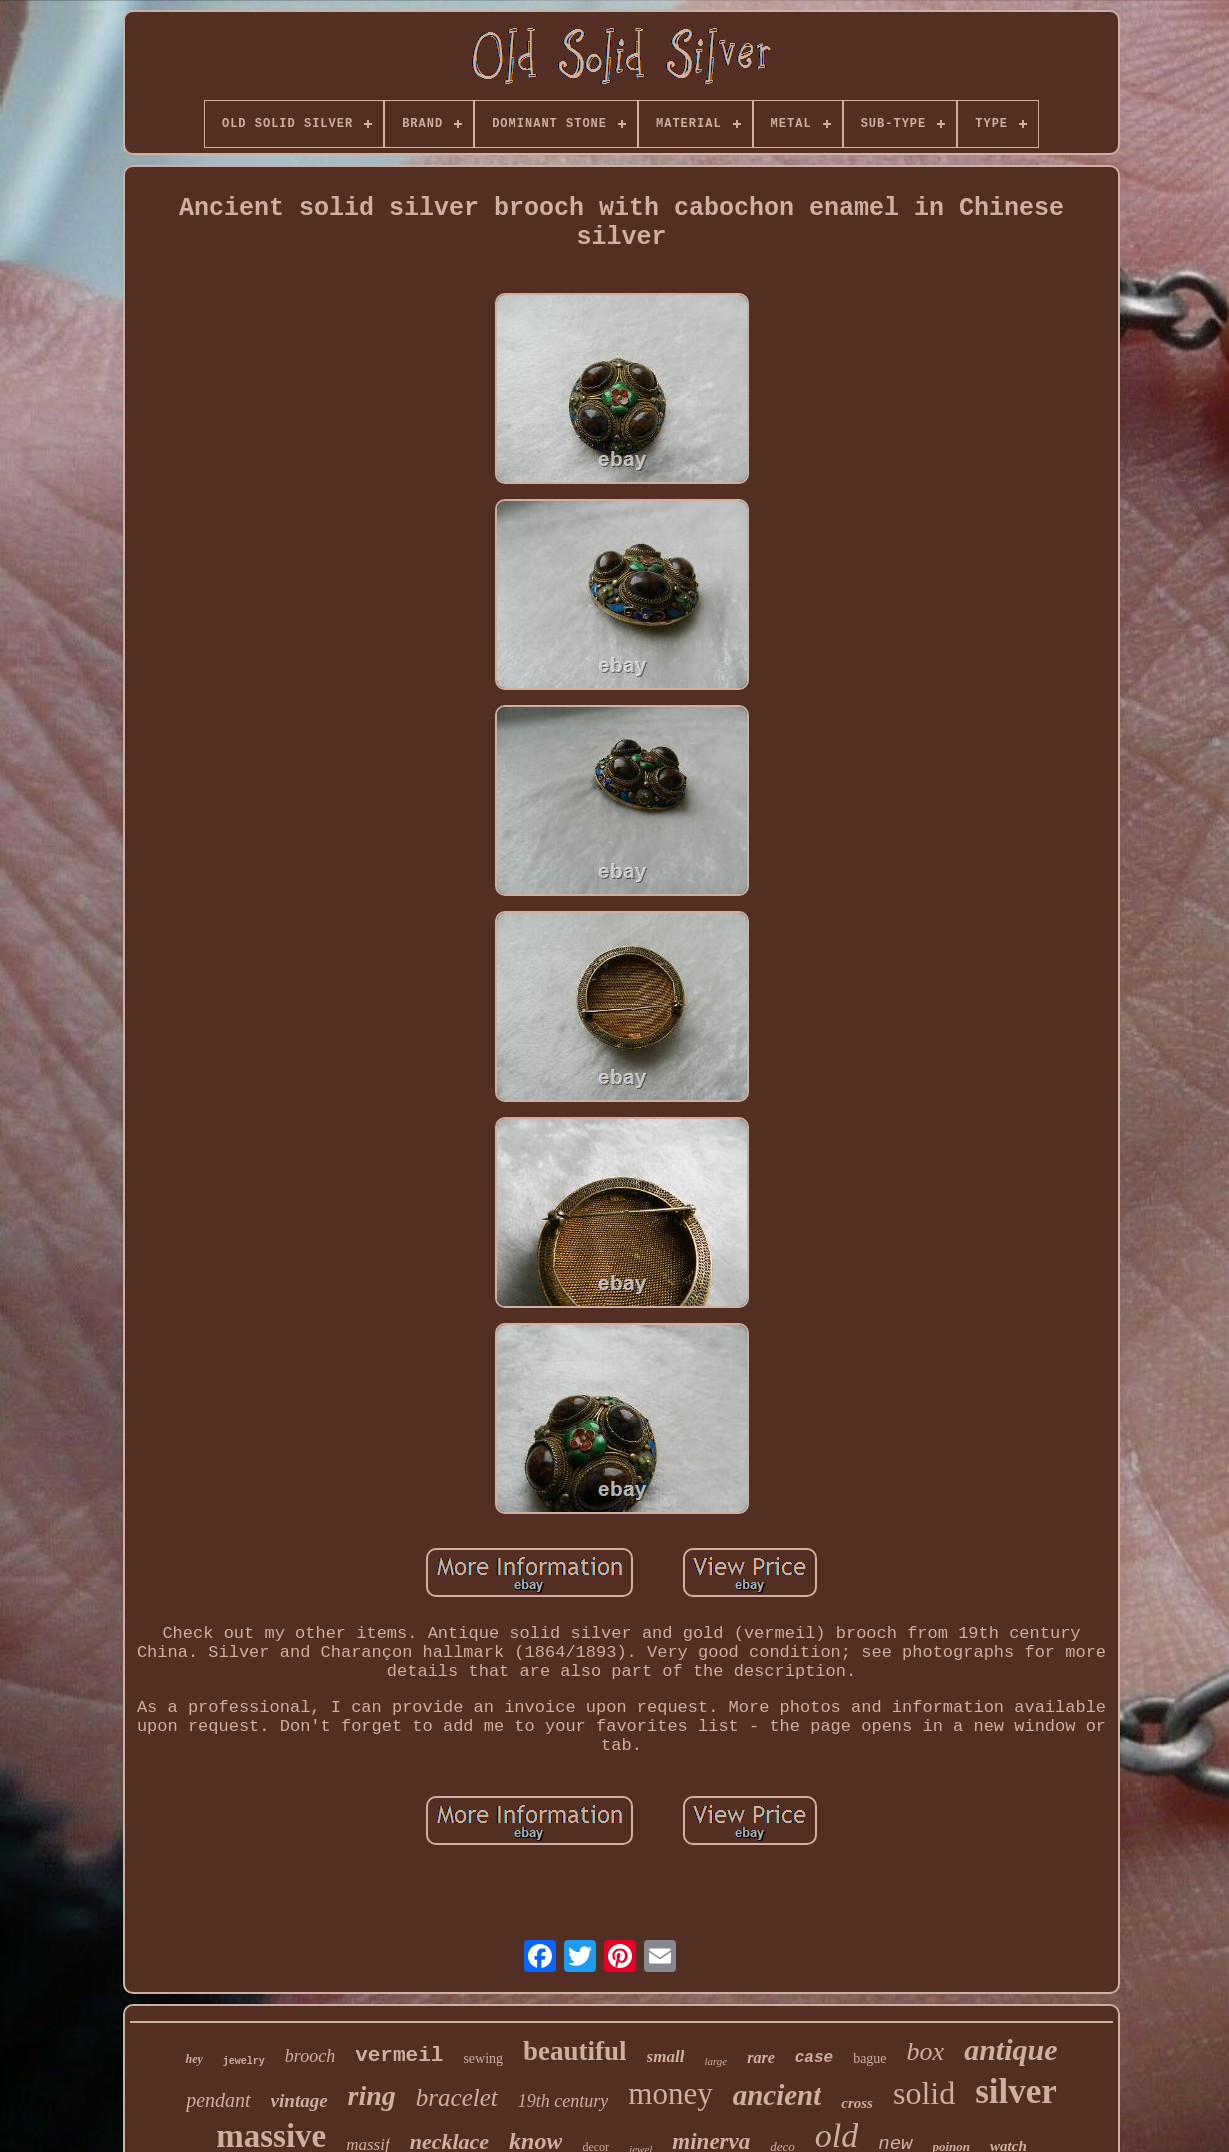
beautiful (575, 2051)
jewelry (244, 2061)
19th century (563, 2101)
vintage (299, 2100)
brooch (310, 2056)
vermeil (399, 2055)
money (670, 2093)
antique (1010, 2049)
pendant (218, 2100)
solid (924, 2093)
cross (857, 2103)
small (666, 2056)
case (814, 2058)
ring (372, 2095)
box (926, 2051)
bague (869, 2058)
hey (193, 2059)
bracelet (457, 2097)
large (715, 2061)
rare (761, 2057)
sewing (483, 2058)
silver (1016, 2091)
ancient (777, 2095)
